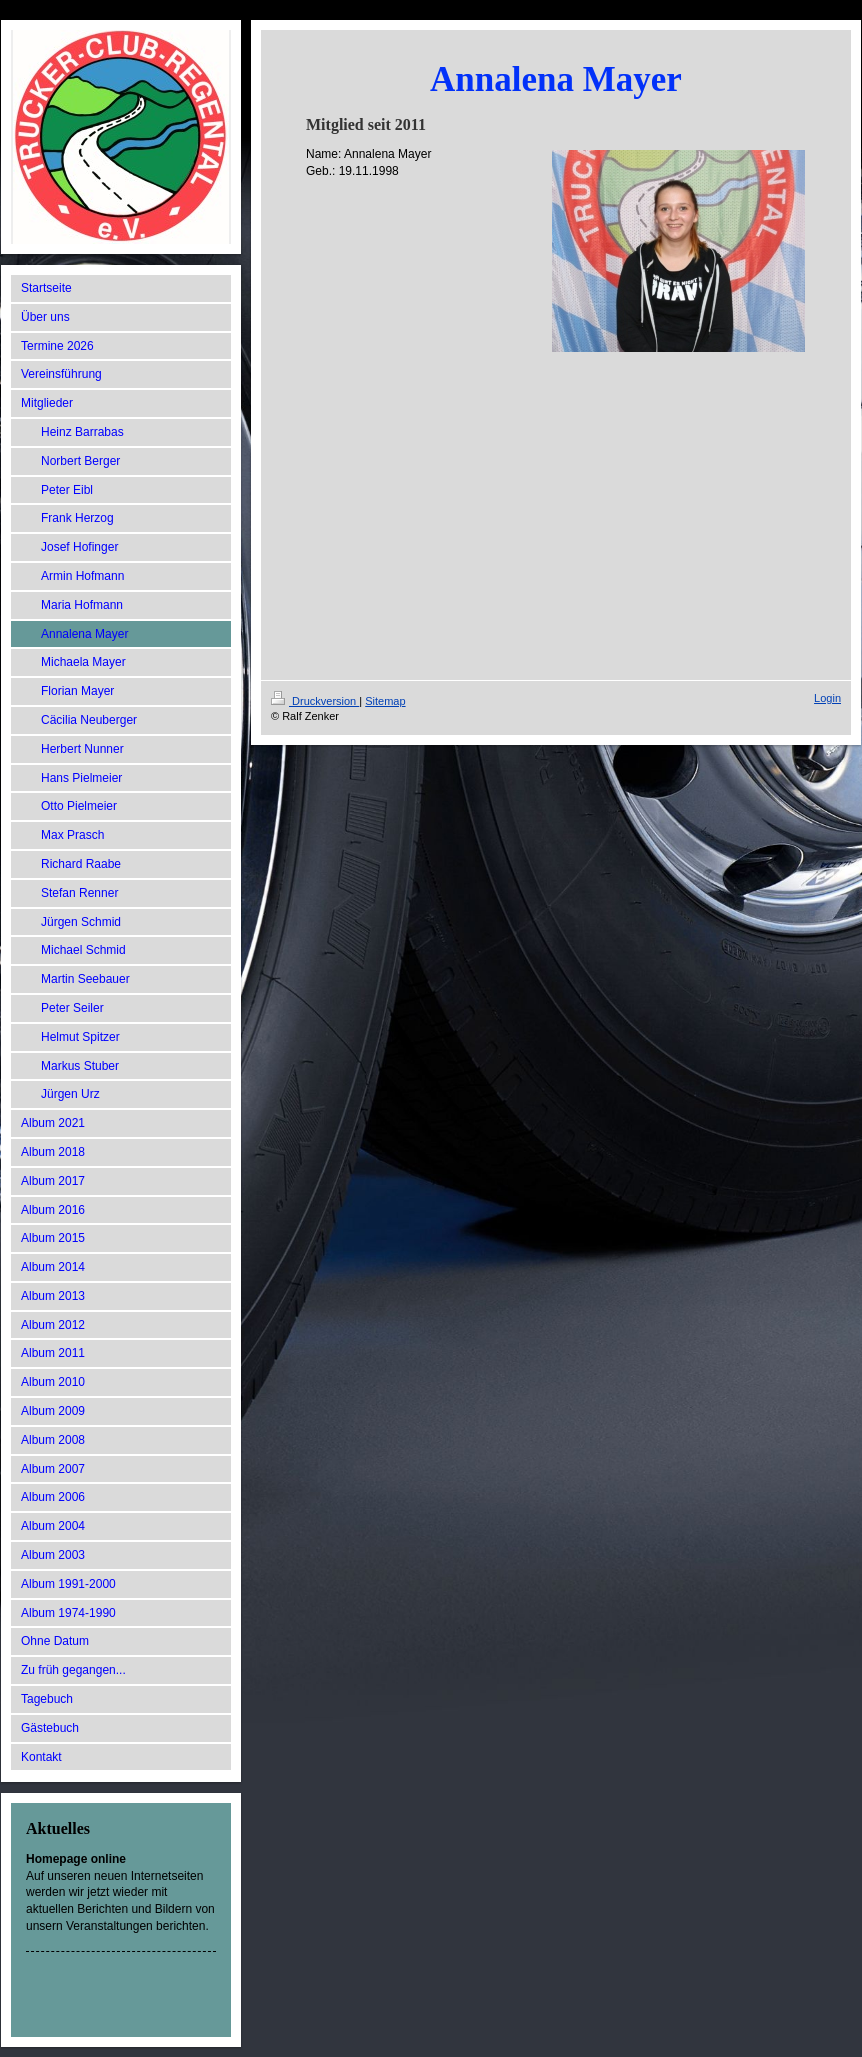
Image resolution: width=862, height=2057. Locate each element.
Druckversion (315, 701)
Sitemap (385, 701)
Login (827, 698)
